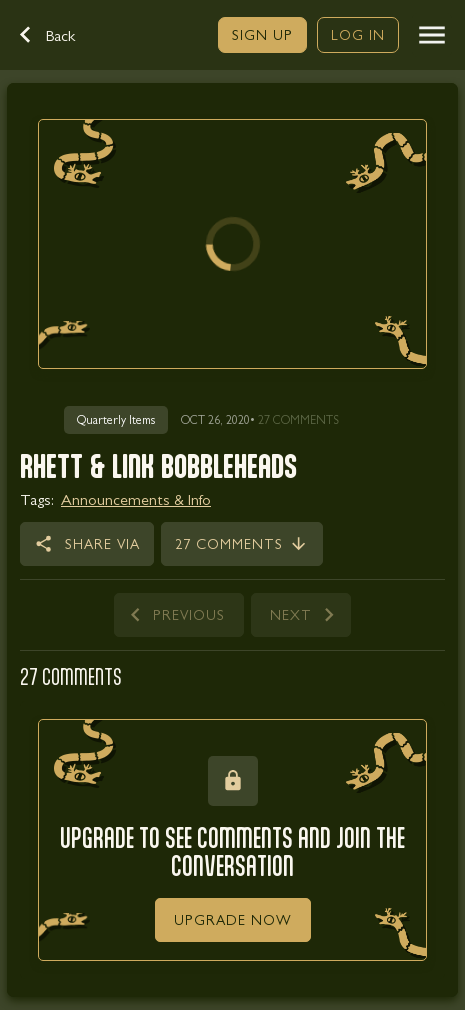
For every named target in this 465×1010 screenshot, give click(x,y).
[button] (58, 35)
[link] (262, 35)
